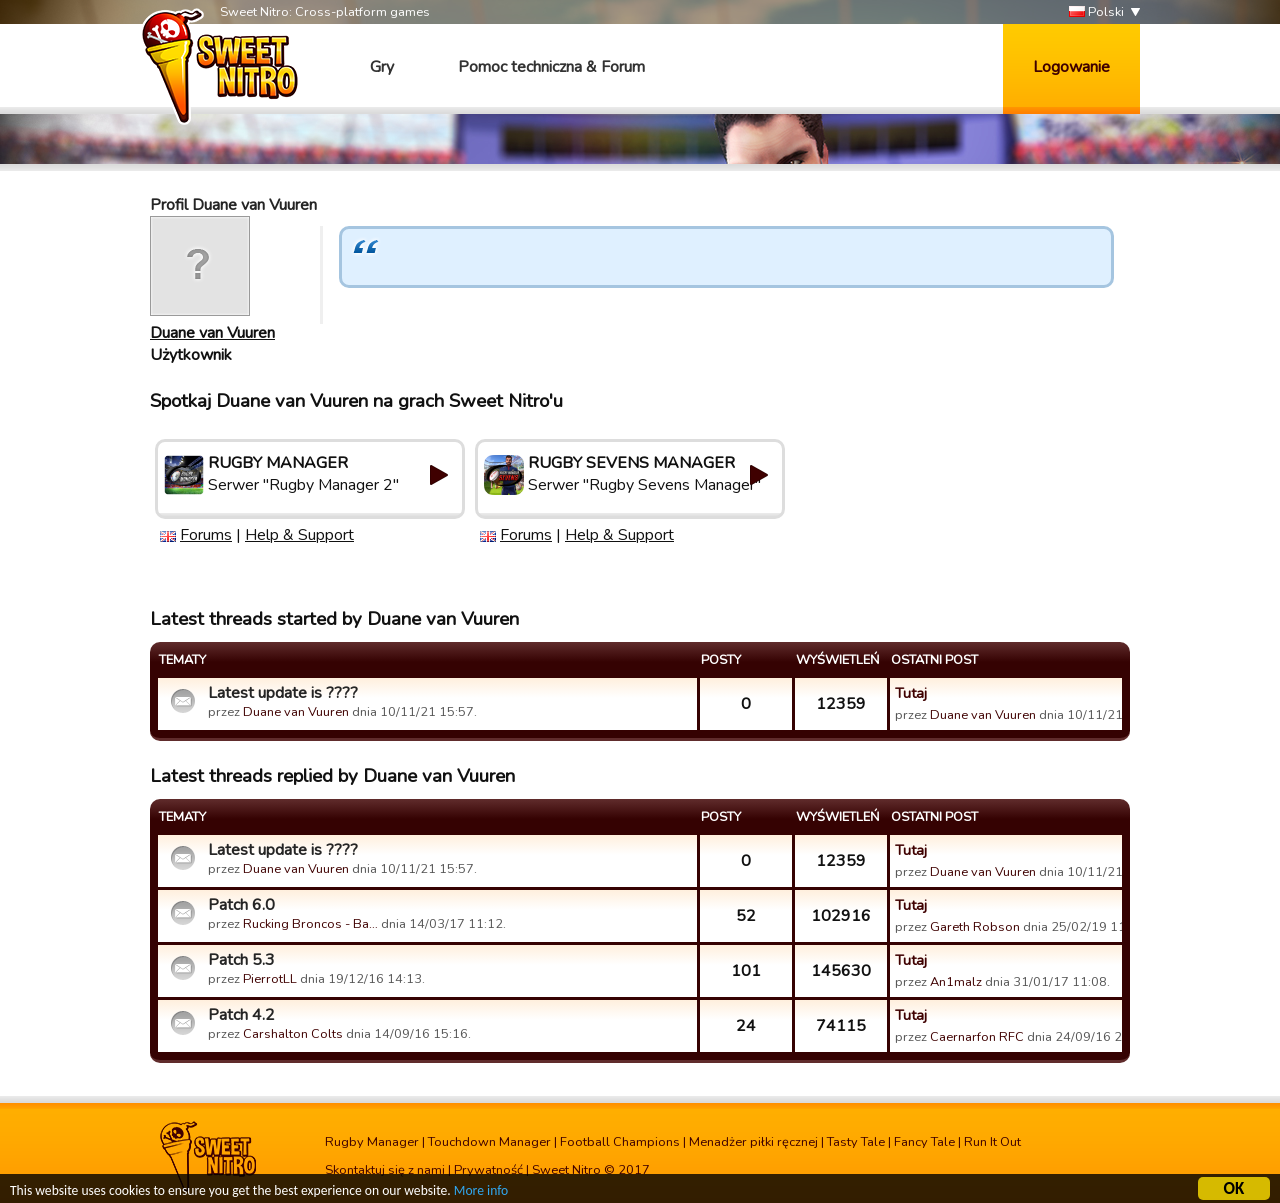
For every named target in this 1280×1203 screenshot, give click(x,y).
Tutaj (911, 693)
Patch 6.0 (241, 905)
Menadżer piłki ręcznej (753, 1142)
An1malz (956, 982)
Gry (382, 67)
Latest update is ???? (283, 693)
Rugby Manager (372, 1142)
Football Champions (620, 1142)
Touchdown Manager (489, 1142)
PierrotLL (270, 979)
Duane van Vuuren (212, 333)
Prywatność (488, 1170)
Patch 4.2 (241, 1015)
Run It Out (992, 1142)
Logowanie (1071, 67)
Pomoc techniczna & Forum (551, 67)
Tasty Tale (856, 1142)
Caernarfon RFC (977, 1037)
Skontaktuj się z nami (385, 1170)
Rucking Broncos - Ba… (310, 924)
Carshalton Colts (293, 1034)
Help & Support (299, 535)
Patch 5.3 (241, 960)
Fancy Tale (924, 1142)
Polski (1096, 12)
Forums (206, 535)
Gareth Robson (975, 927)
